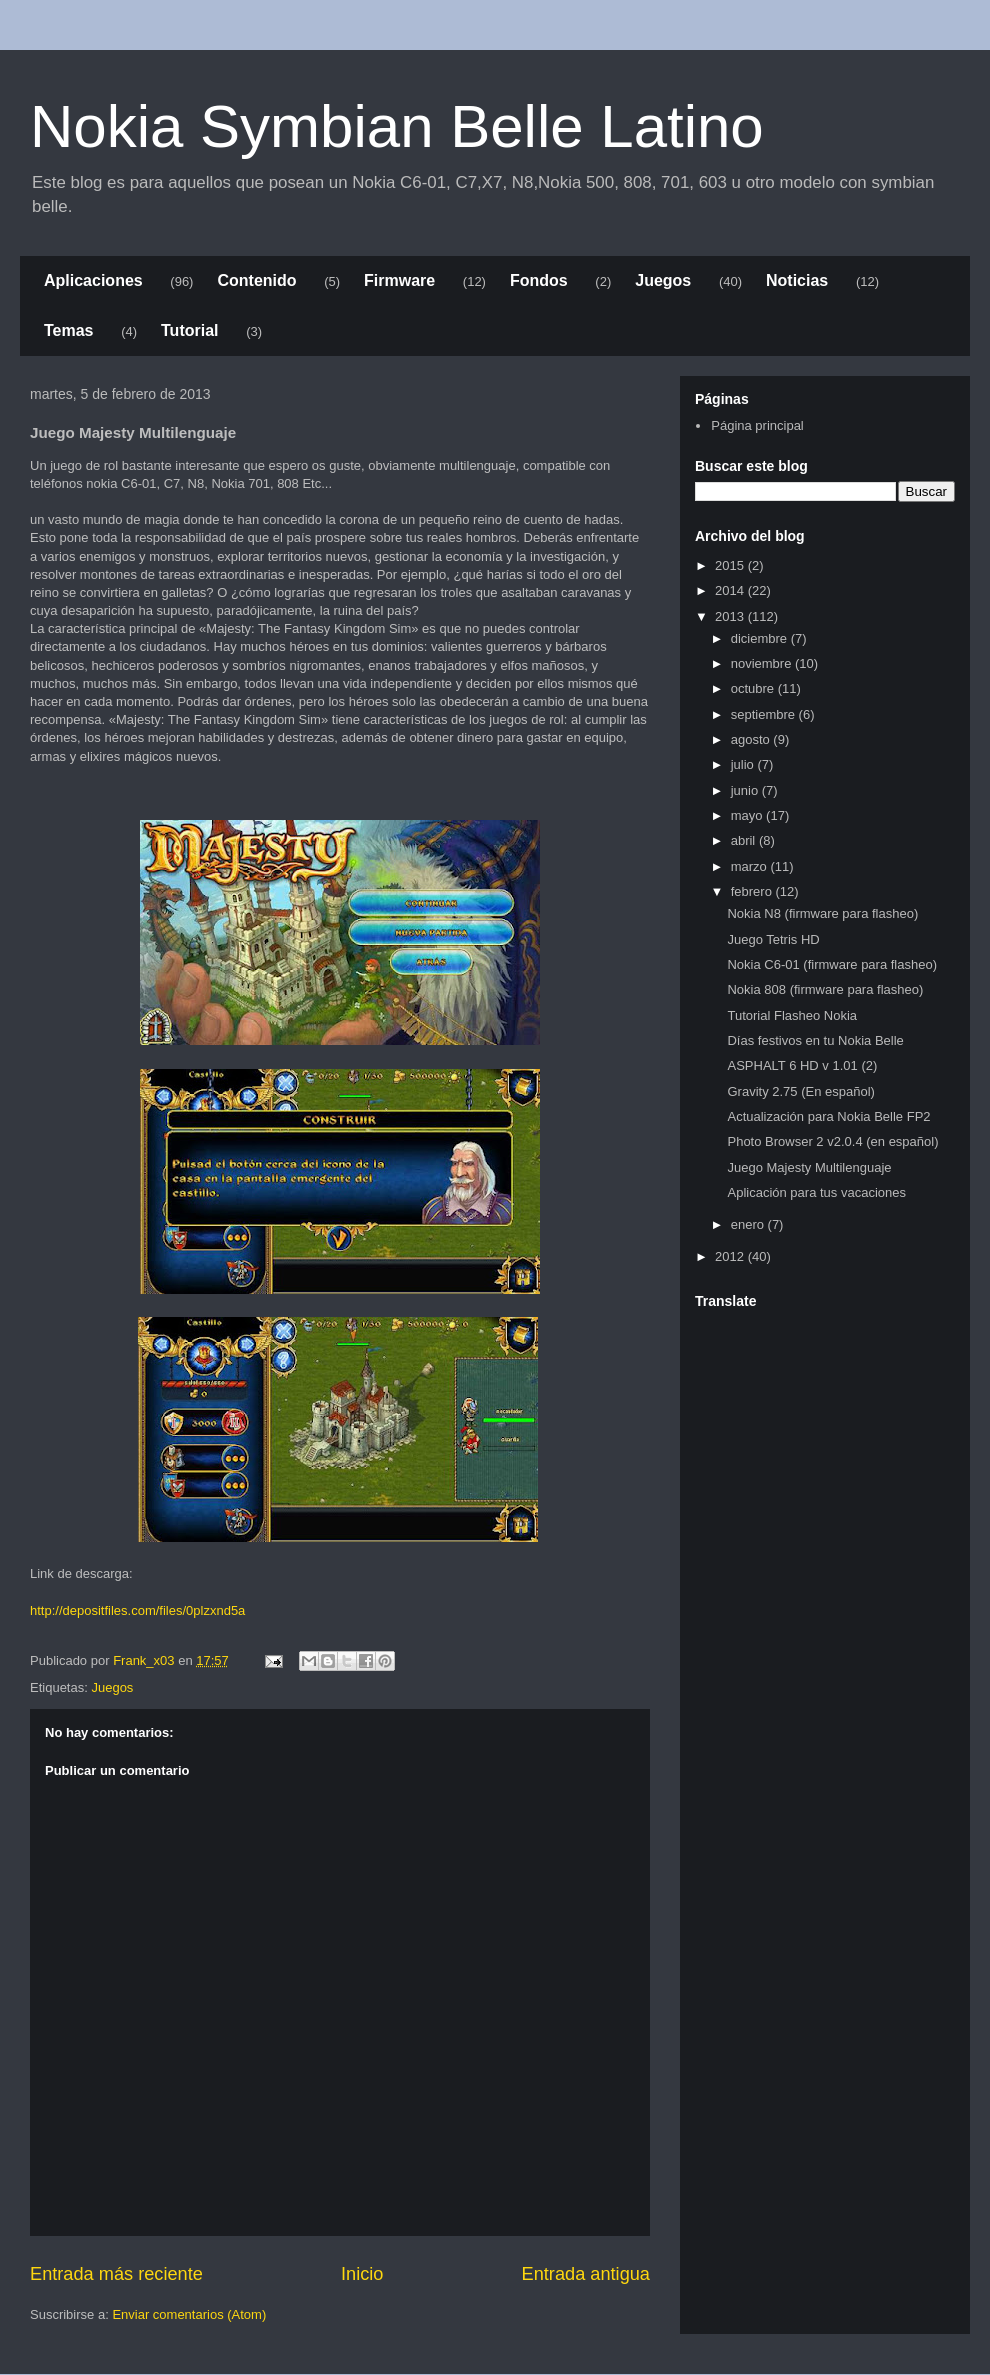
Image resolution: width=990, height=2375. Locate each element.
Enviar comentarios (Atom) (189, 2314)
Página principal (757, 425)
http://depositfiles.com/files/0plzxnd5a (137, 1610)
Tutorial (189, 330)
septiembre (765, 714)
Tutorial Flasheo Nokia (792, 1015)
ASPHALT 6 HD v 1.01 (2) (802, 1065)
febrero (753, 891)
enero (749, 1224)
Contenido (256, 280)
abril (745, 840)
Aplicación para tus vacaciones (816, 1192)
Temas (69, 330)
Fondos (539, 280)
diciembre (761, 638)
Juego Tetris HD (773, 939)
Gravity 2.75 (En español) (800, 1091)
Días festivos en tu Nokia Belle (815, 1040)
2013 (731, 616)
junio (746, 790)
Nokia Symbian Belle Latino (397, 126)
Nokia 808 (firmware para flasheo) (825, 989)
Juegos (663, 280)
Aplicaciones (93, 280)
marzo (751, 866)
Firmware (399, 280)
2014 (731, 590)
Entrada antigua (586, 2274)
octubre (754, 688)
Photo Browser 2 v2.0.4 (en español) (832, 1141)
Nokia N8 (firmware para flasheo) (822, 913)
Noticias (797, 280)
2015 (731, 565)
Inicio (362, 2274)
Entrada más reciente (116, 2274)
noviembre (763, 663)
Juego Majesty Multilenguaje (809, 1167)
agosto (752, 739)
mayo (748, 815)
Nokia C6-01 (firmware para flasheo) (832, 964)
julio (744, 764)
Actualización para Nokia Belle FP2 (828, 1116)
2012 (731, 1256)
